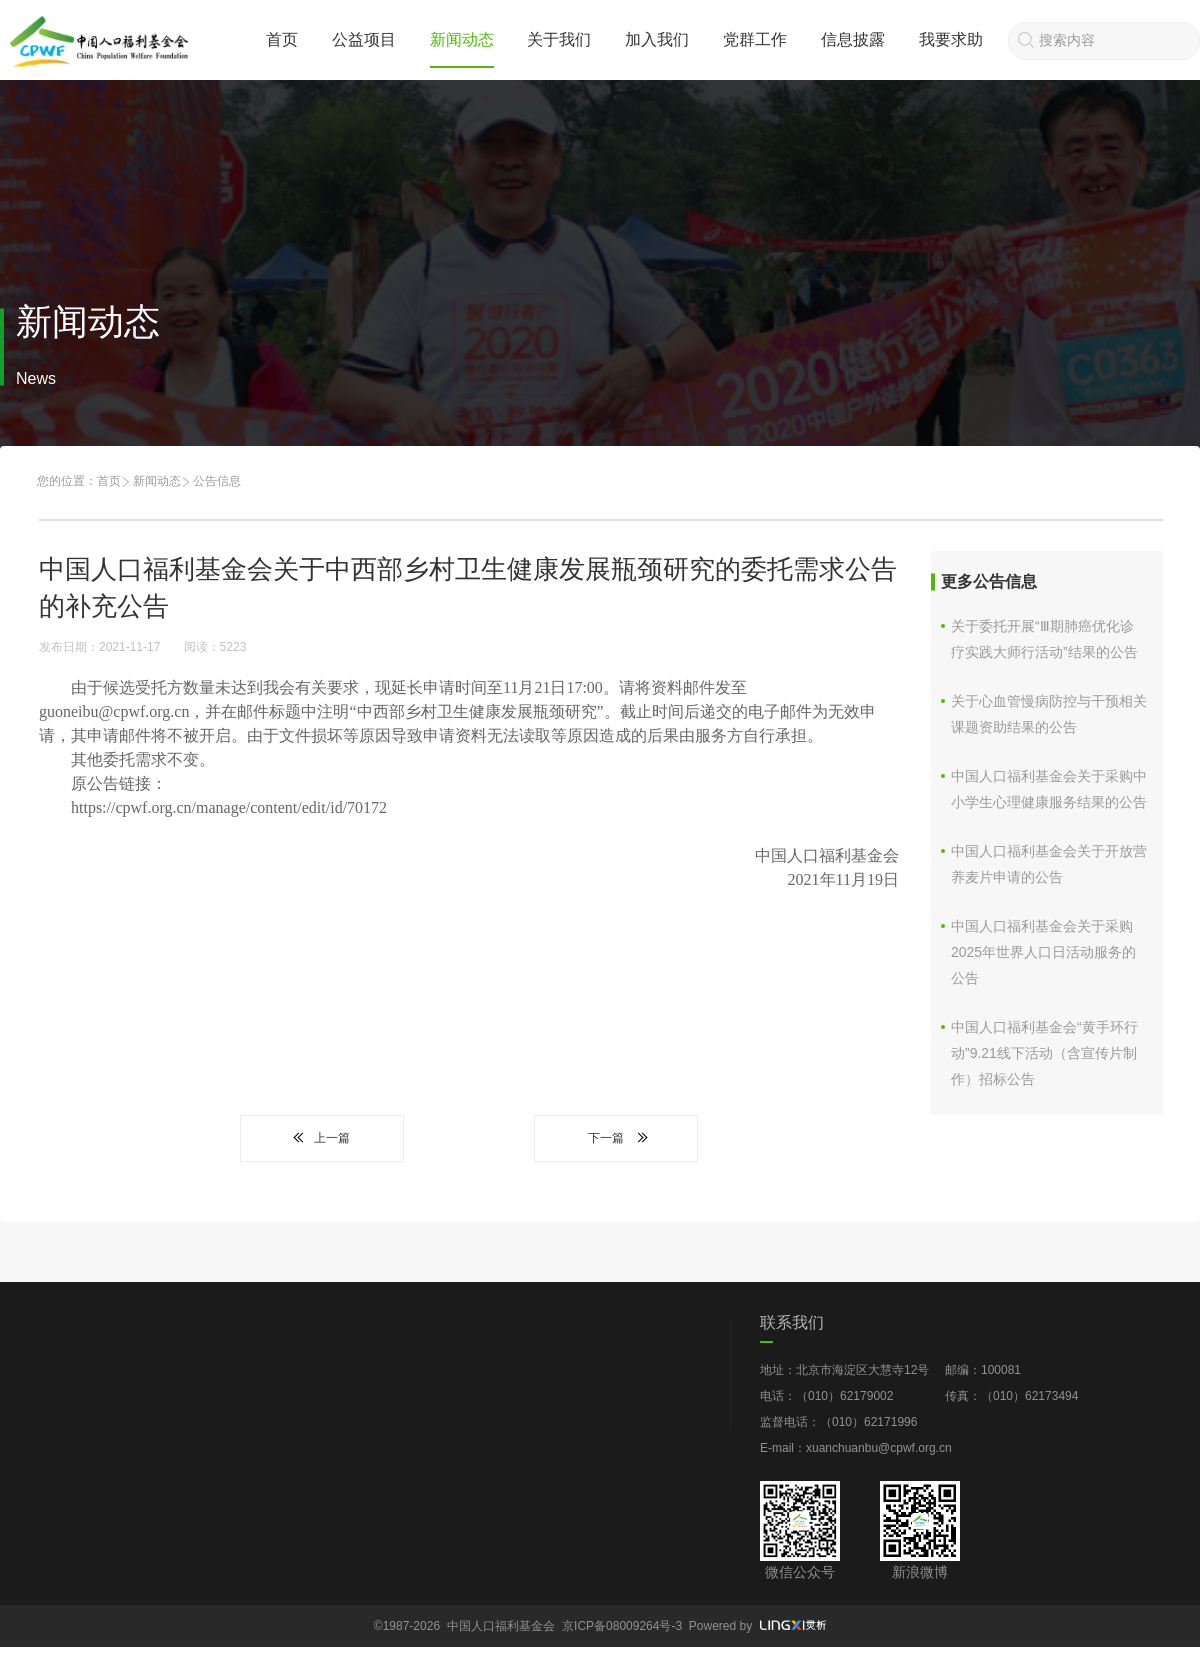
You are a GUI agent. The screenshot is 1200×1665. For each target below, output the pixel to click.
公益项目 (364, 39)
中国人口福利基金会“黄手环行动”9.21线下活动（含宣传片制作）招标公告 (1044, 1053)
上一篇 (322, 1138)
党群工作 (755, 39)
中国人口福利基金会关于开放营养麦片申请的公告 (1049, 864)
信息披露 (853, 39)
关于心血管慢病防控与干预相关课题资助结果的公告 (1049, 714)
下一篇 (616, 1138)
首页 (282, 39)
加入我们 (657, 39)
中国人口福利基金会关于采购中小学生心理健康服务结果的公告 (1049, 789)
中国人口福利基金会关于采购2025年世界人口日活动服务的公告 (1043, 952)
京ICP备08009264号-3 (622, 1626)
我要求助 (951, 39)
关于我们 (559, 39)
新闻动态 (462, 39)
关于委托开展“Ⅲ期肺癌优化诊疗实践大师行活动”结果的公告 (1044, 639)
